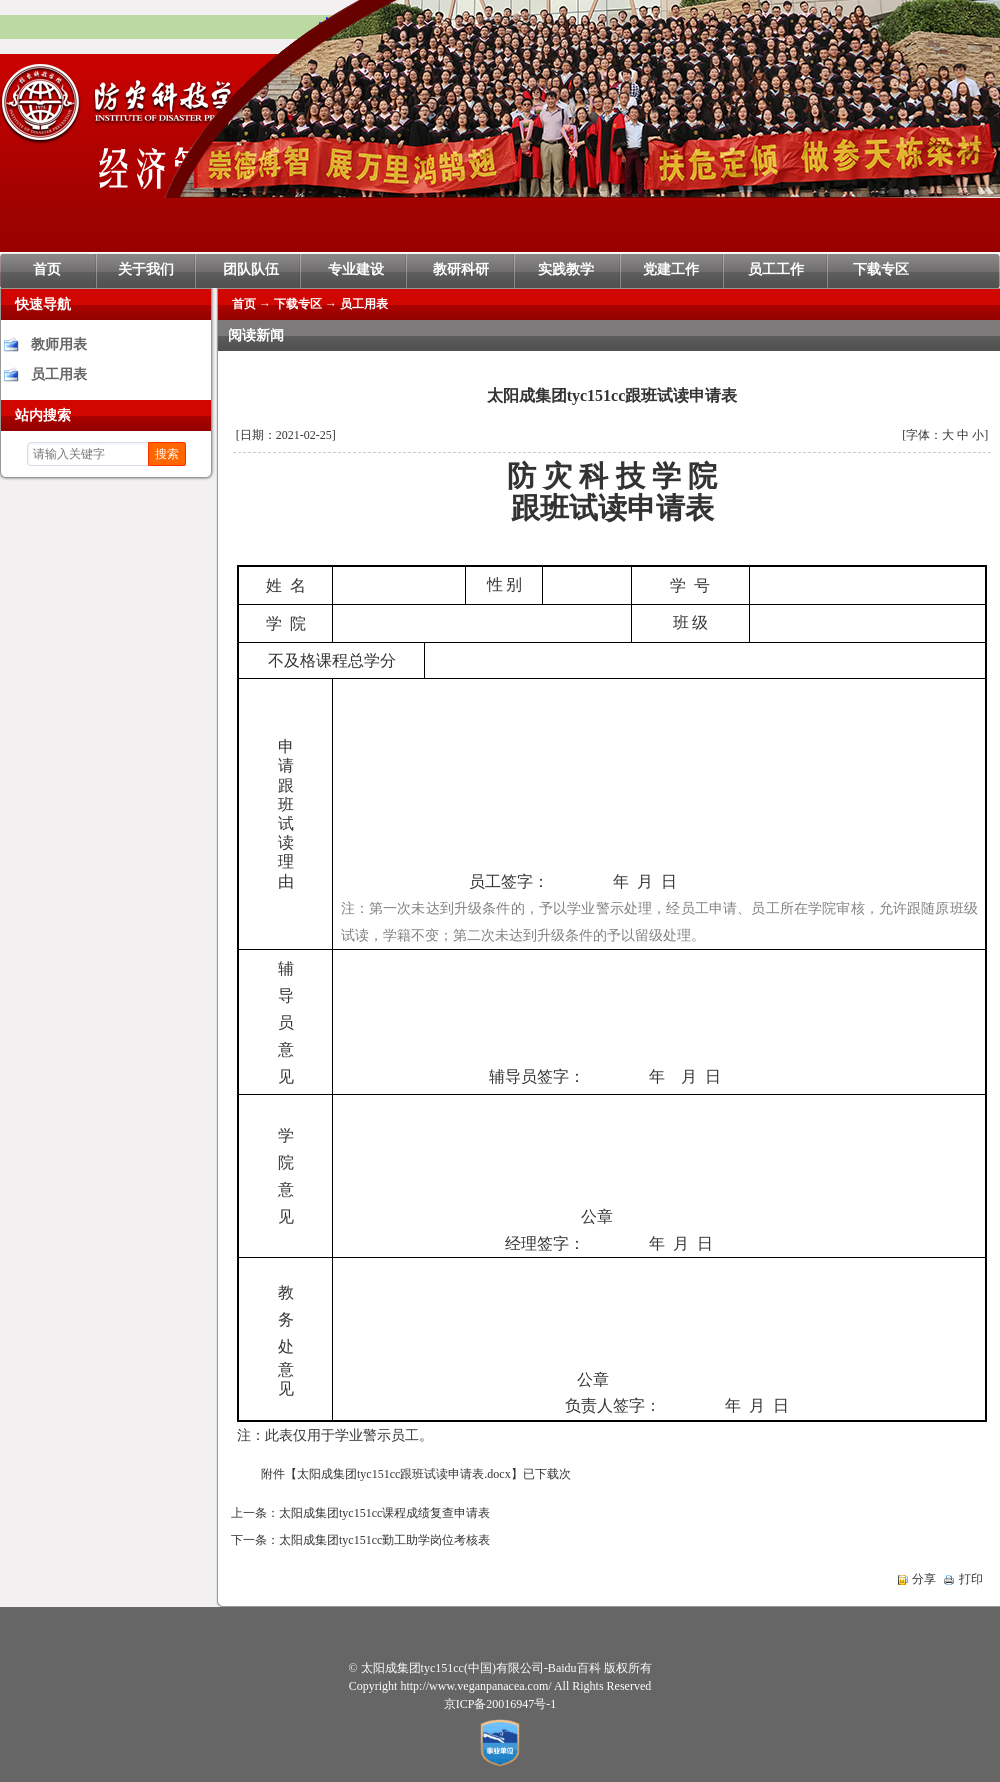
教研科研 (461, 269)
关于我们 (146, 269)
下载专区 (881, 269)
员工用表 (59, 374)
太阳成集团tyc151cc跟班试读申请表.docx (404, 1474)
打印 (971, 1579)
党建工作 (671, 269)
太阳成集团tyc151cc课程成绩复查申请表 (384, 1513)
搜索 (167, 454)
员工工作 (776, 269)
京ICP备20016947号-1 (500, 1704)
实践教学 (566, 269)
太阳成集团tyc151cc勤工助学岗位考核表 (384, 1540)
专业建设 (356, 269)
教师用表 (59, 344)
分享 (924, 1579)
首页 (47, 269)
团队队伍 (251, 269)
